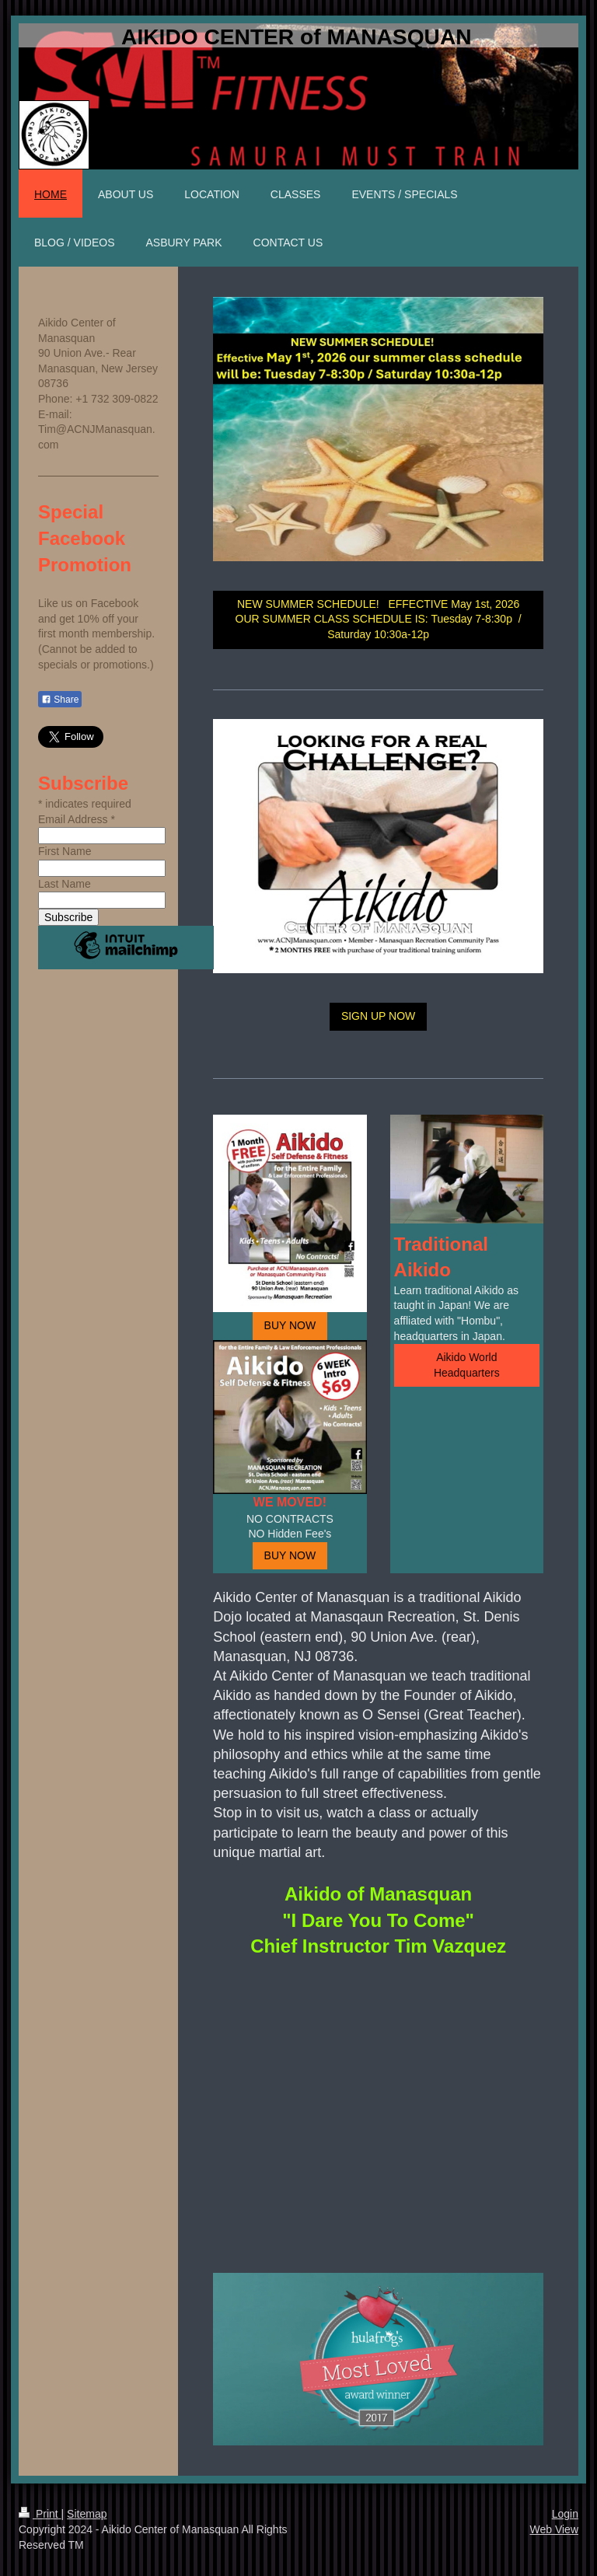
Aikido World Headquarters (467, 1365)
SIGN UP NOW (378, 1016)
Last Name (64, 884)
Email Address (76, 819)
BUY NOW (290, 1325)
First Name (64, 851)
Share (60, 699)
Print (40, 2514)
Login (565, 2514)
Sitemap (86, 2514)
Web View (553, 2529)
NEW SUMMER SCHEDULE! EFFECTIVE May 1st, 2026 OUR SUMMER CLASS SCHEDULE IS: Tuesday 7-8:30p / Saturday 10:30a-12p (379, 619)
